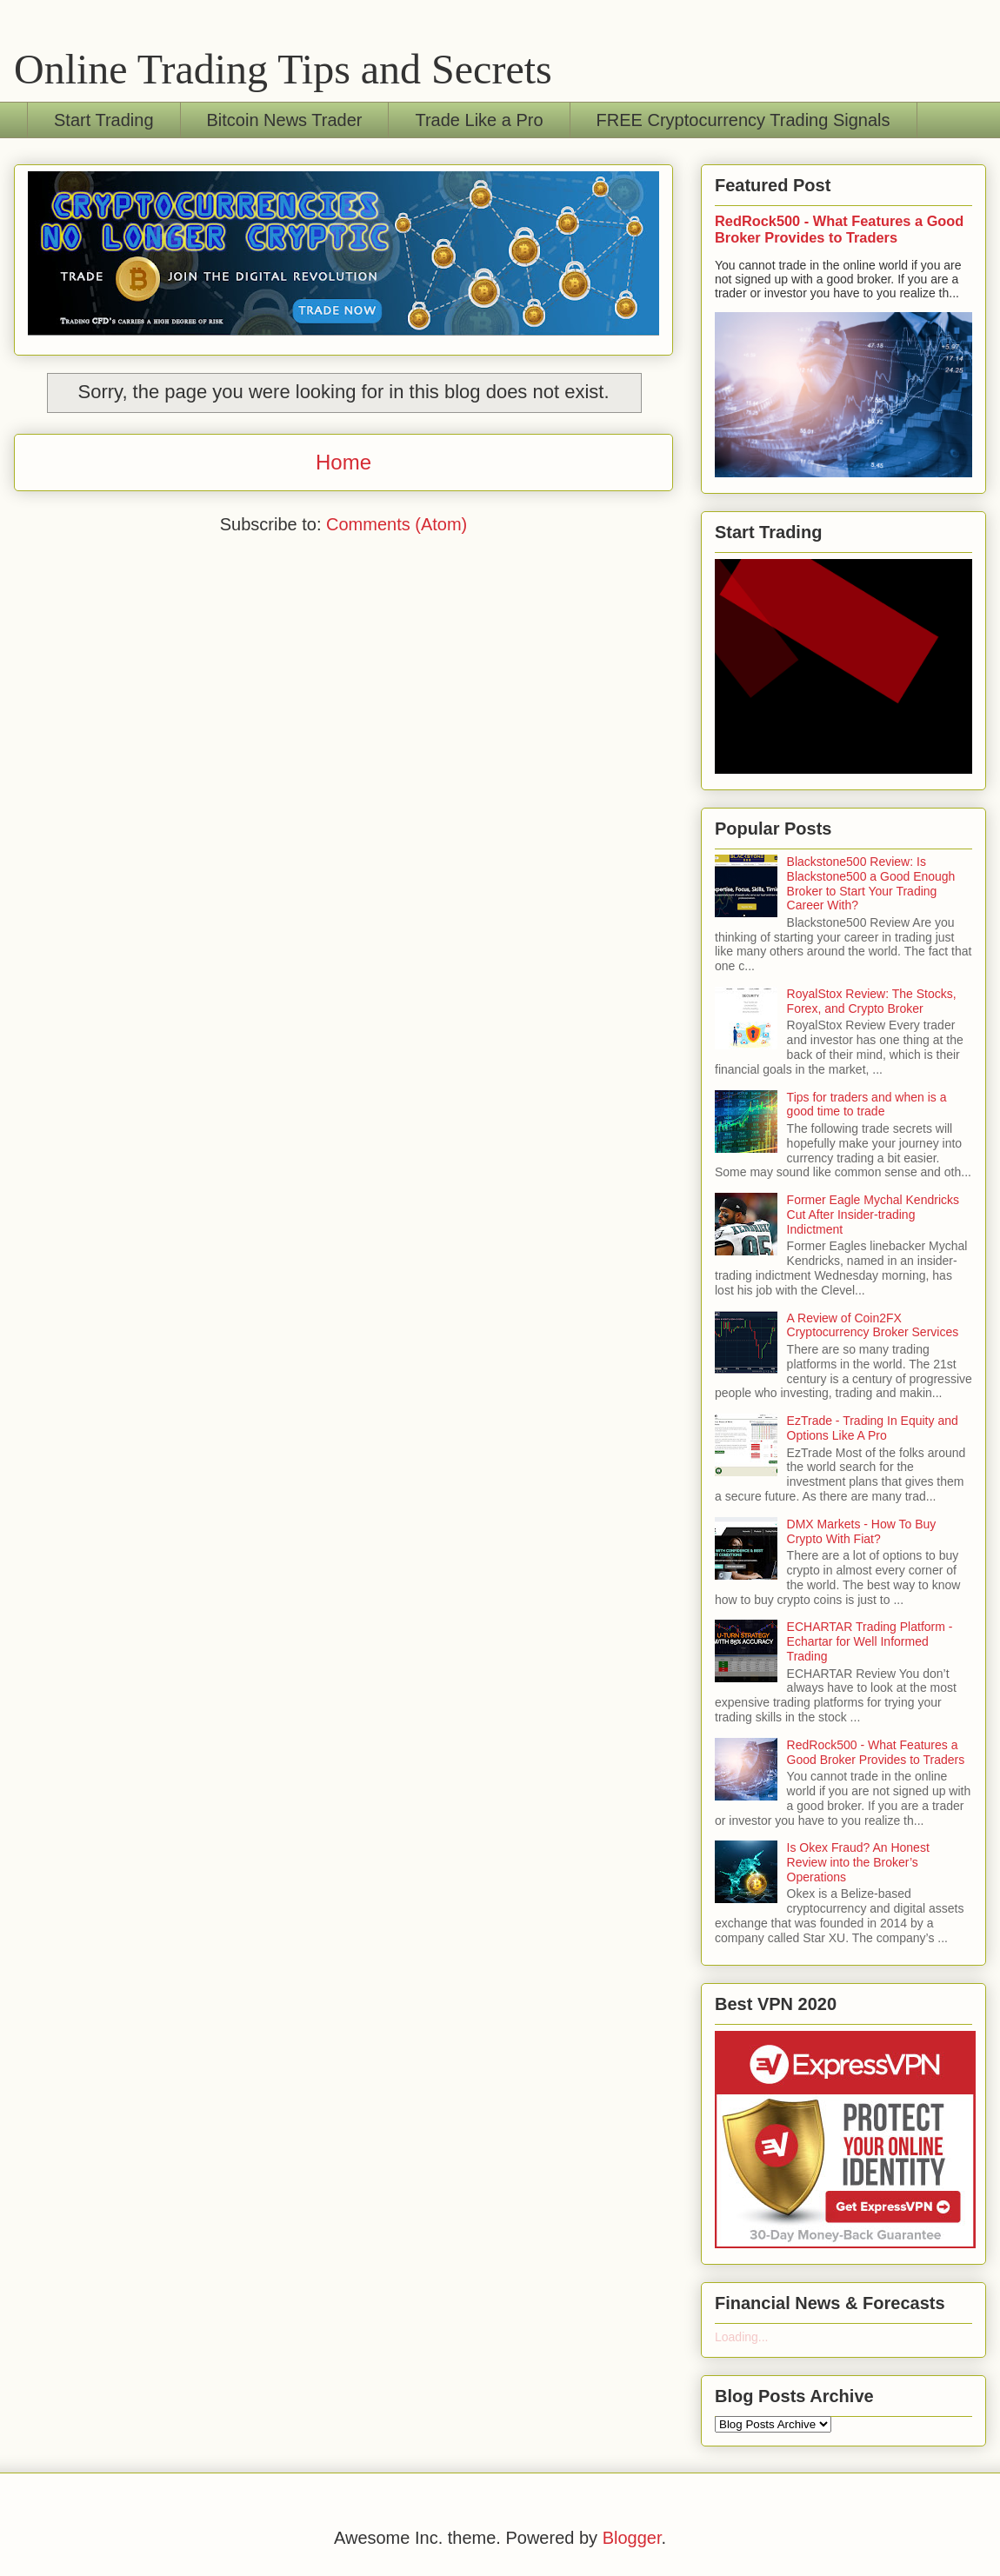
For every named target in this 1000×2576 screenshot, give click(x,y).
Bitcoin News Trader (285, 120)
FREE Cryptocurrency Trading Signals (743, 120)
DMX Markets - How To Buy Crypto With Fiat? (862, 1531)
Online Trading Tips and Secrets (283, 69)
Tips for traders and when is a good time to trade (867, 1104)
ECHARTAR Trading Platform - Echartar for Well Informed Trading (870, 1641)
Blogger (632, 2537)
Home (343, 462)
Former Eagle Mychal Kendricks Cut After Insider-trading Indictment (873, 1214)
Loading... (742, 2337)
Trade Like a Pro (479, 120)
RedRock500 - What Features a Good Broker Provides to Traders (839, 229)
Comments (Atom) (396, 524)
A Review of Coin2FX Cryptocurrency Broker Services (873, 1325)
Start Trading (104, 120)
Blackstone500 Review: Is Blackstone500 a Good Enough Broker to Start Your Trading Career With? (871, 883)
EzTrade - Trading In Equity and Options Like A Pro (872, 1428)
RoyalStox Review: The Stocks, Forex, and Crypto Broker (872, 1001)
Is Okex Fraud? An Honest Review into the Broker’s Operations (858, 1862)
